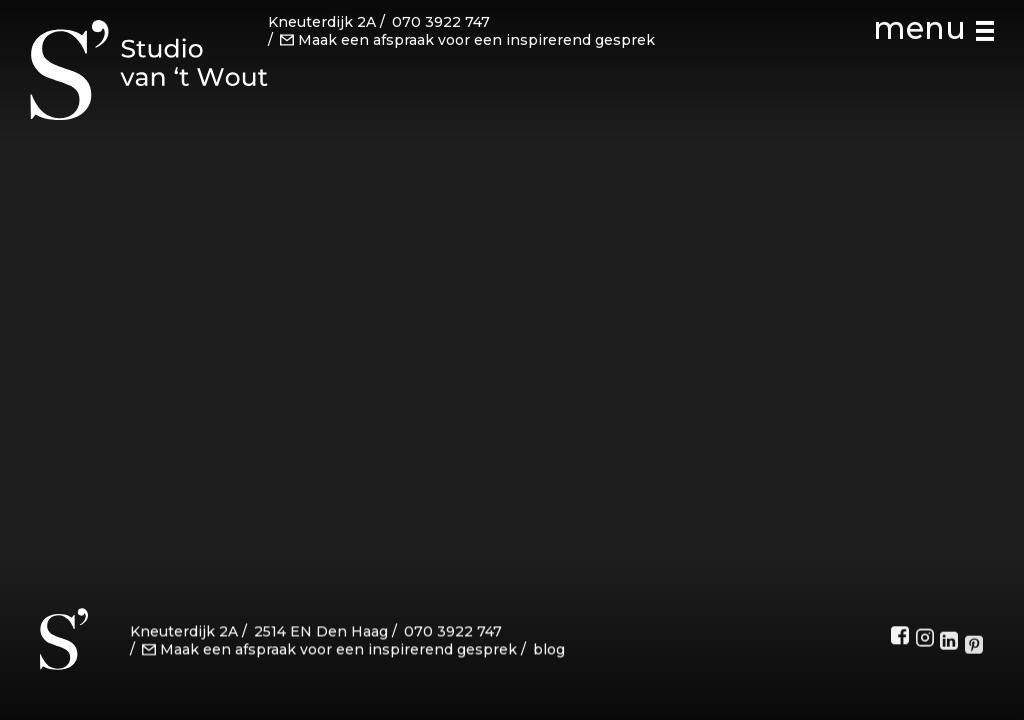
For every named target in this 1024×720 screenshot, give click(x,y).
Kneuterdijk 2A (322, 21)
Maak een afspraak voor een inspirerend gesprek (467, 38)
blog (549, 652)
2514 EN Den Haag (321, 635)
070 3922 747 (441, 21)
